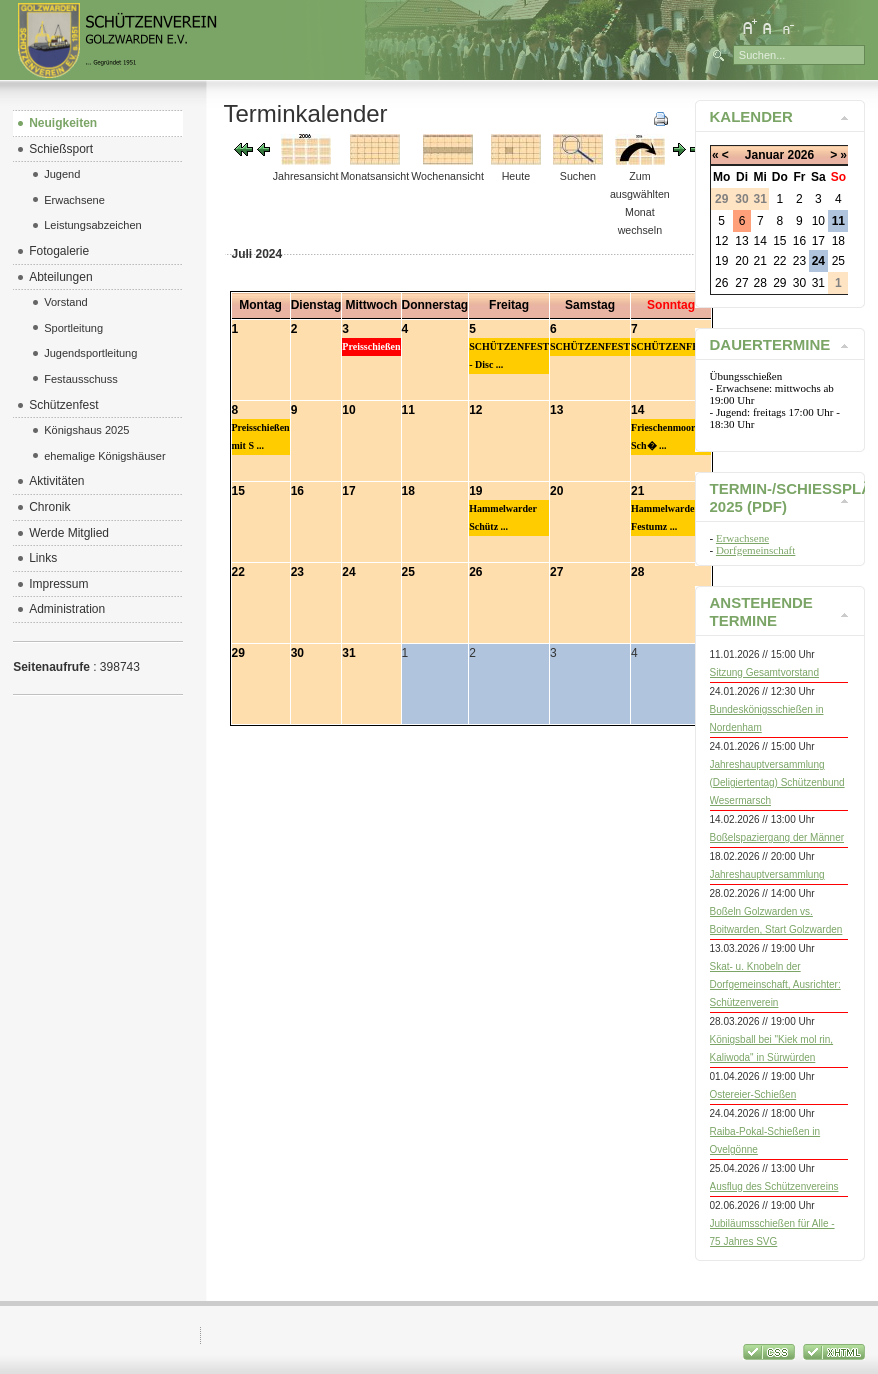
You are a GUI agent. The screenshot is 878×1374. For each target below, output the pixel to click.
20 (556, 491)
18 (408, 491)
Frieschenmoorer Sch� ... (667, 436)
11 (408, 410)
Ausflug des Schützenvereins (774, 1186)
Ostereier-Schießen (753, 1094)
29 (238, 653)
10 (348, 410)
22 (238, 572)
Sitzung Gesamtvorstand (765, 672)
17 (348, 491)
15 (238, 491)
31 (348, 653)
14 (637, 410)
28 (637, 572)
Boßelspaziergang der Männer (777, 837)
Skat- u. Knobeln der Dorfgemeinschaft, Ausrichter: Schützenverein (775, 984)
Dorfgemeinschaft (755, 550)
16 (297, 491)
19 (475, 491)
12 (475, 410)
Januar (764, 155)
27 (556, 572)
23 (297, 572)
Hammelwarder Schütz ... (503, 517)
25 (408, 572)
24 (348, 572)
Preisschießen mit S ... (261, 436)
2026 (800, 155)
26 (475, 572)
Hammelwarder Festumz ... (665, 517)
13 (556, 410)
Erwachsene (742, 538)
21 (637, 491)
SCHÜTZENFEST (590, 346)
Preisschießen (371, 346)
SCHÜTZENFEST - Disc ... (509, 355)
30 (297, 653)
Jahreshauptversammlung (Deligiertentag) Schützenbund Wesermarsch (777, 782)
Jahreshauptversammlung (767, 874)
